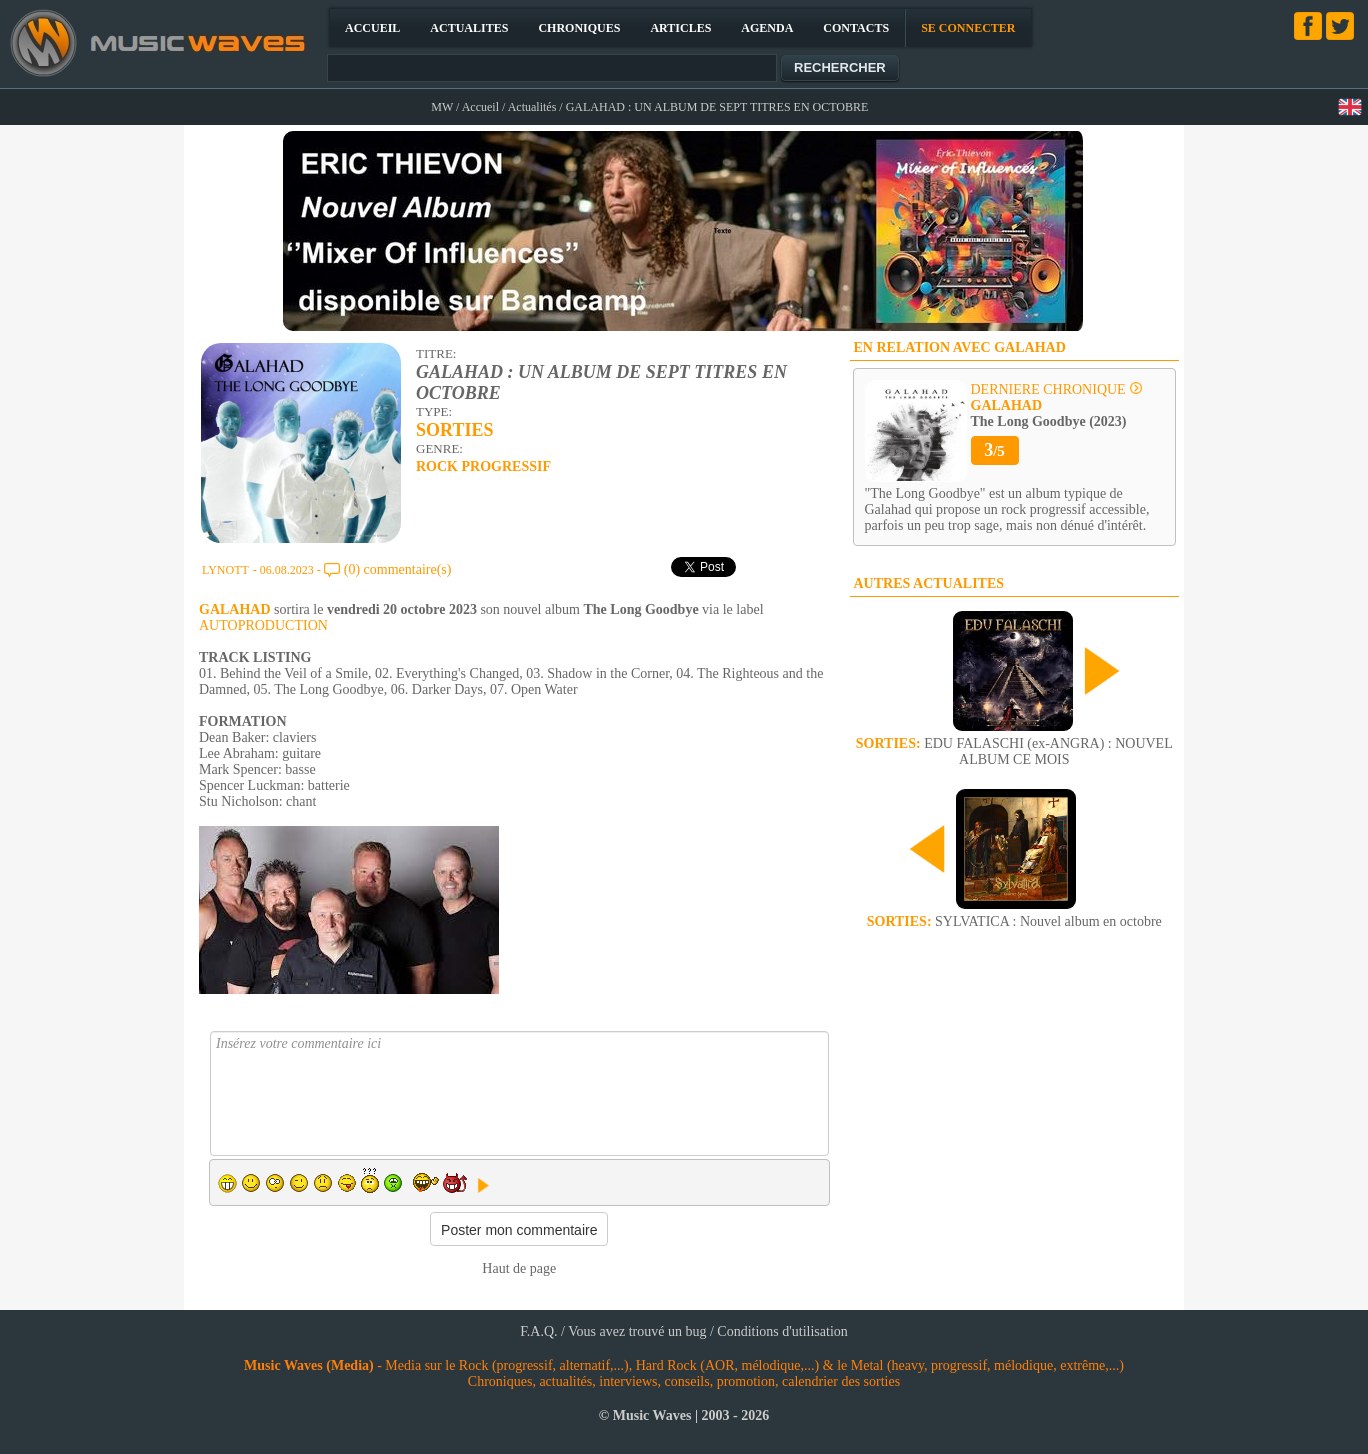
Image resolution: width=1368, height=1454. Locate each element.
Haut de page (519, 1268)
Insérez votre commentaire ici (519, 1093)
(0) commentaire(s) (398, 569)
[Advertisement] (1014, 1098)
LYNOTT (225, 570)
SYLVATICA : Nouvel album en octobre (1014, 921)
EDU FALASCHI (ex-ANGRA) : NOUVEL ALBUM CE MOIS (1014, 751)
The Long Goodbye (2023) (1049, 413)
